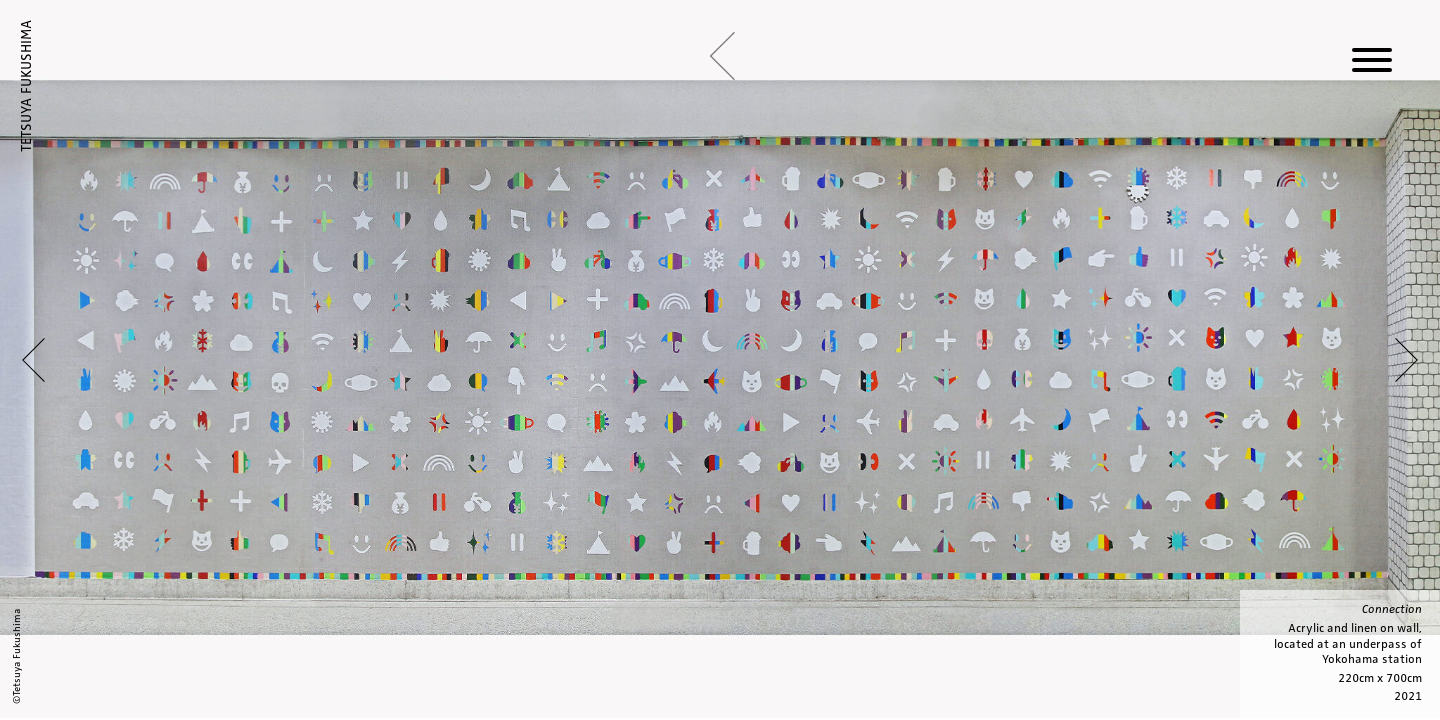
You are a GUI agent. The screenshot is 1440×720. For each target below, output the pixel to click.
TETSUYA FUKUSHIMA (27, 86)
